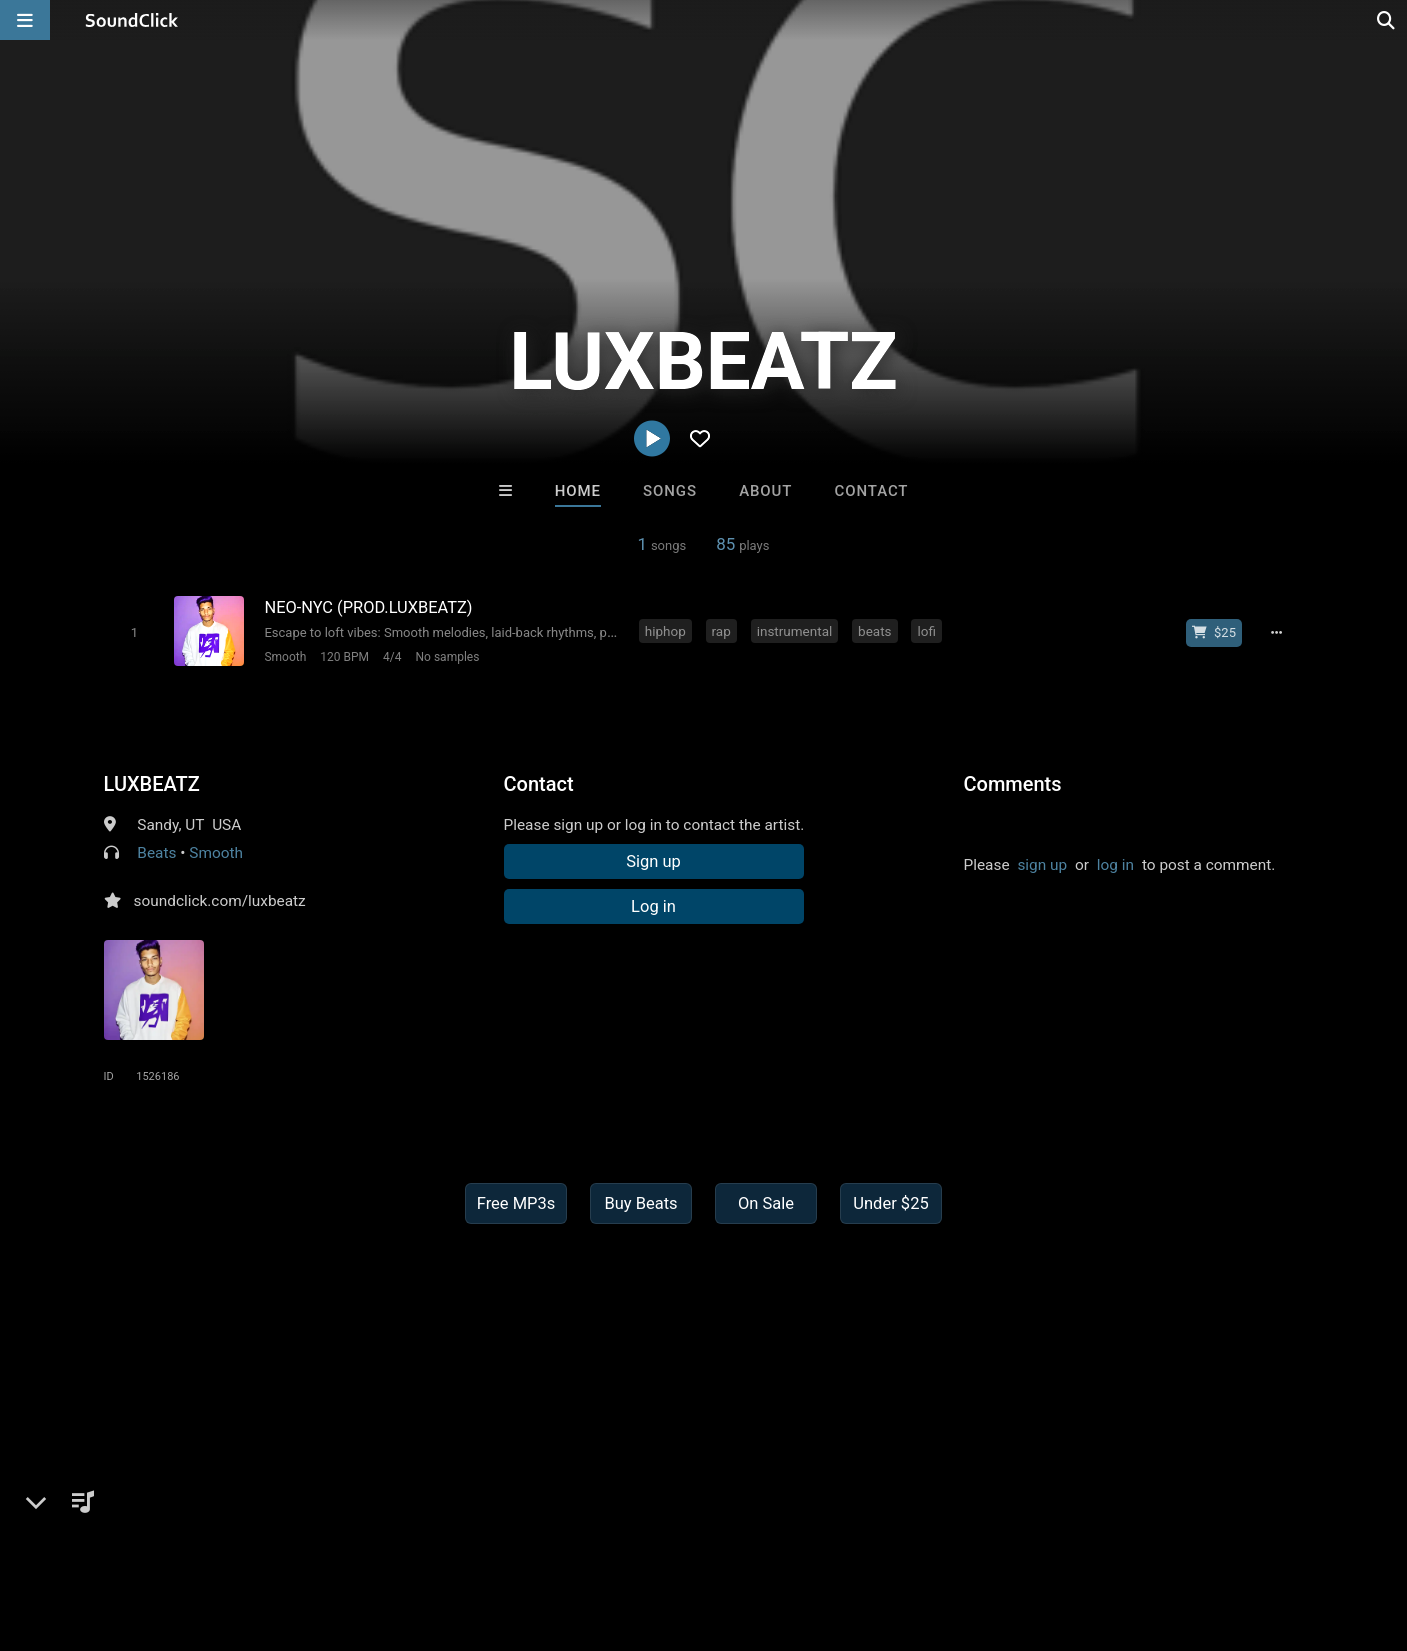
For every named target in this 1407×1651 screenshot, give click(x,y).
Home (578, 491)
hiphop (666, 631)
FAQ (84, 1532)
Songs (670, 491)
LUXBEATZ (152, 783)
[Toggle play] (133, 632)
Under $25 (890, 1202)
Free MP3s (516, 1202)
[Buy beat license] (1216, 633)
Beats (156, 852)
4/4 (391, 657)
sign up (1042, 864)
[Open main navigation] (25, 20)
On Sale (766, 1202)
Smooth (285, 657)
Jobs (274, 1532)
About (765, 491)
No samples (447, 657)
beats (875, 631)
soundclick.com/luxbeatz (220, 900)
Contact (872, 491)
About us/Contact (177, 1532)
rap (721, 631)
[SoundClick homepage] (132, 20)
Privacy (477, 1532)
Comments (1013, 783)
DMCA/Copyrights (372, 1532)
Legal (539, 1532)
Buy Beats (640, 1202)
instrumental (795, 631)
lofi (927, 631)
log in (1115, 864)
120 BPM (343, 657)
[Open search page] (1387, 20)
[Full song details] (1279, 633)
